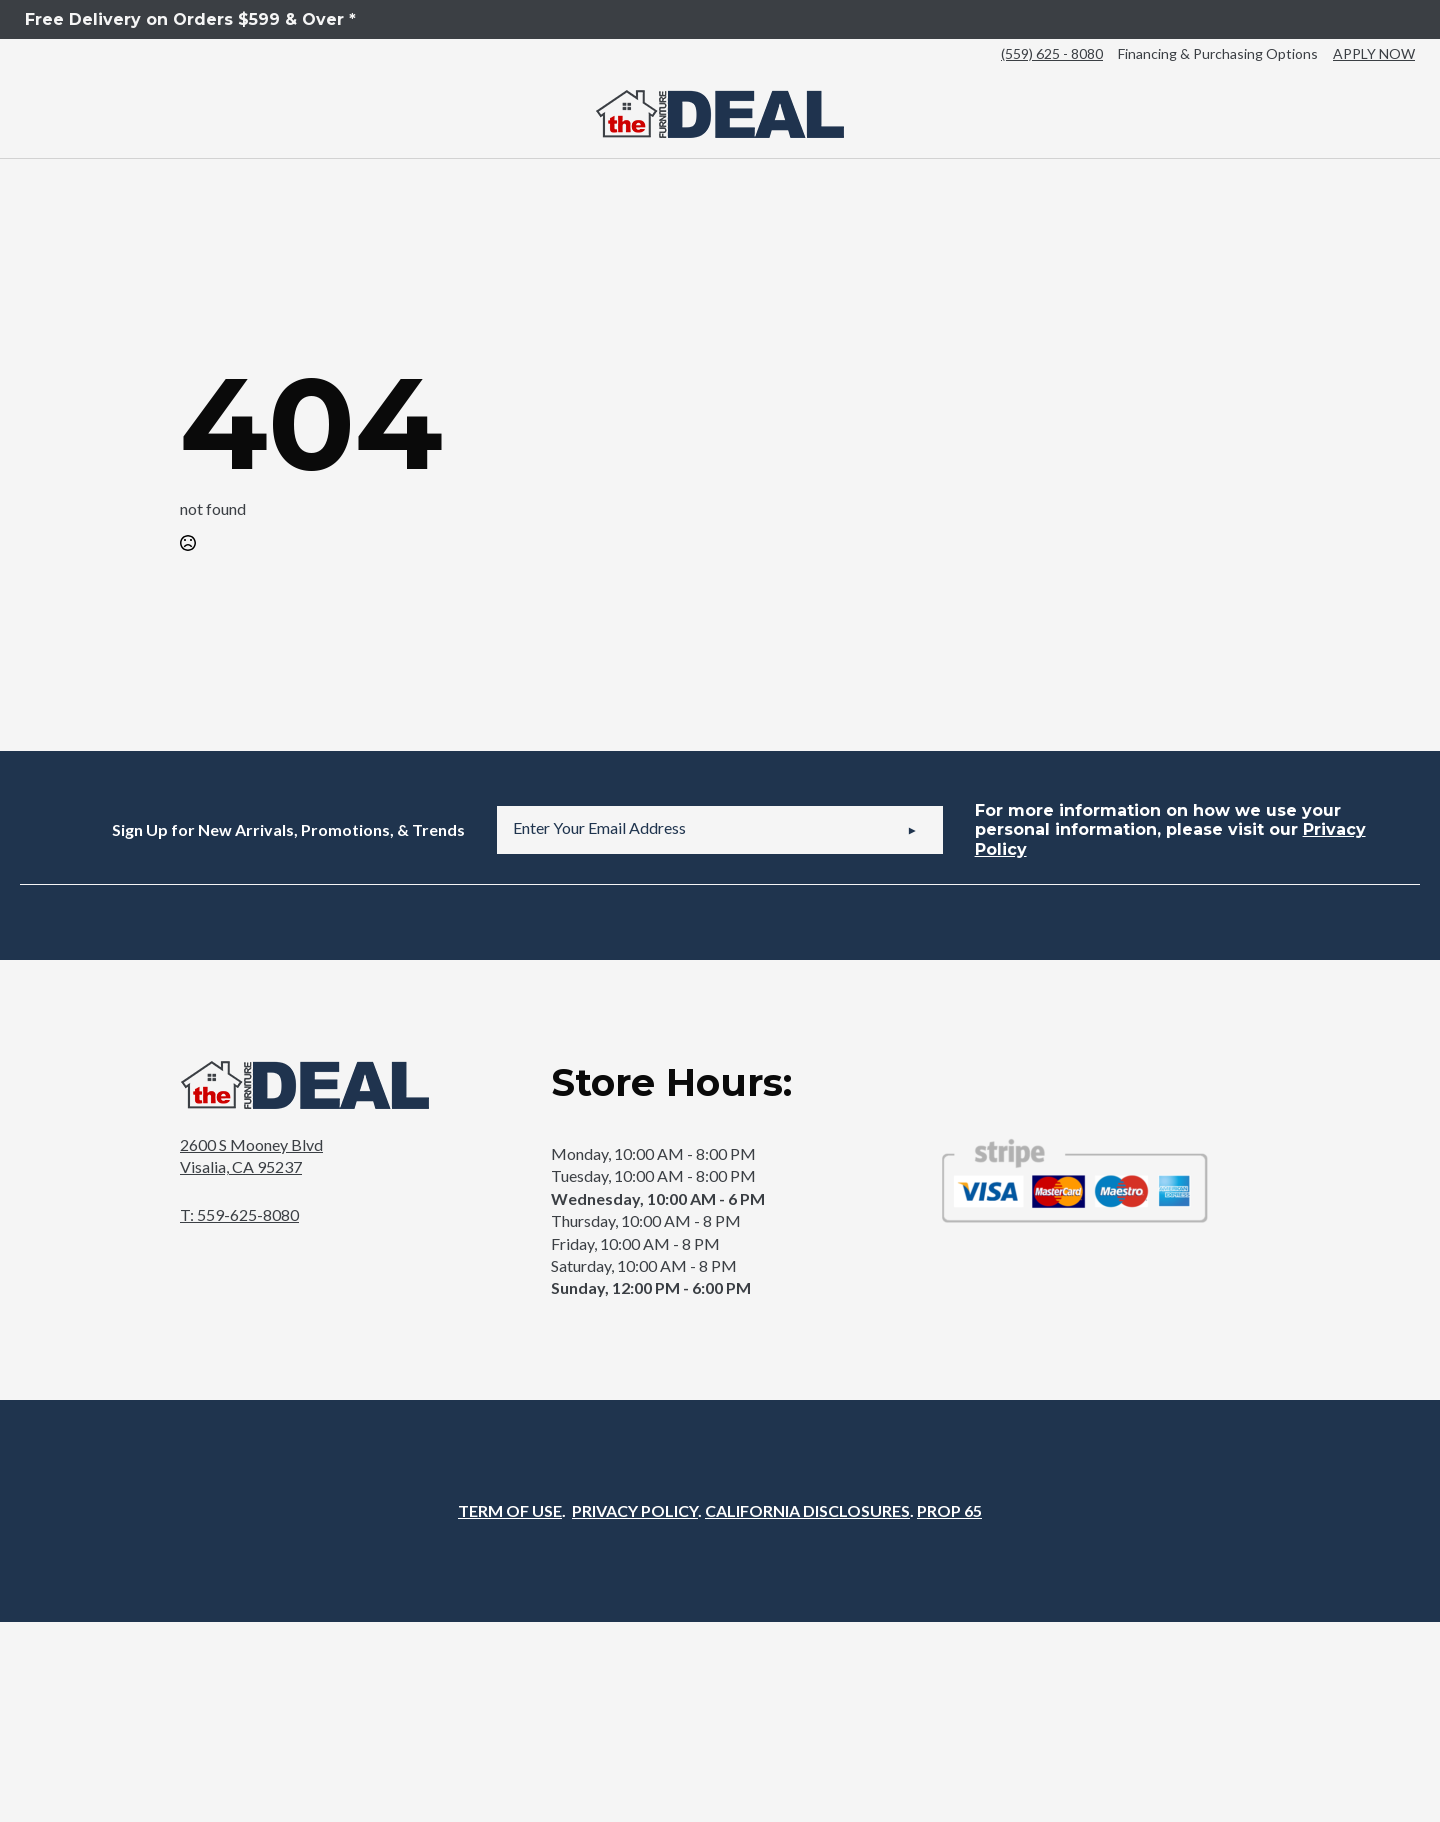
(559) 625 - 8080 (1052, 53)
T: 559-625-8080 (239, 1214)
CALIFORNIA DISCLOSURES (807, 1510)
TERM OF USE (510, 1510)
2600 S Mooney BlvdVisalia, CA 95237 (251, 1155)
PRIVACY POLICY (635, 1510)
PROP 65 (949, 1510)
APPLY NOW (1374, 53)
